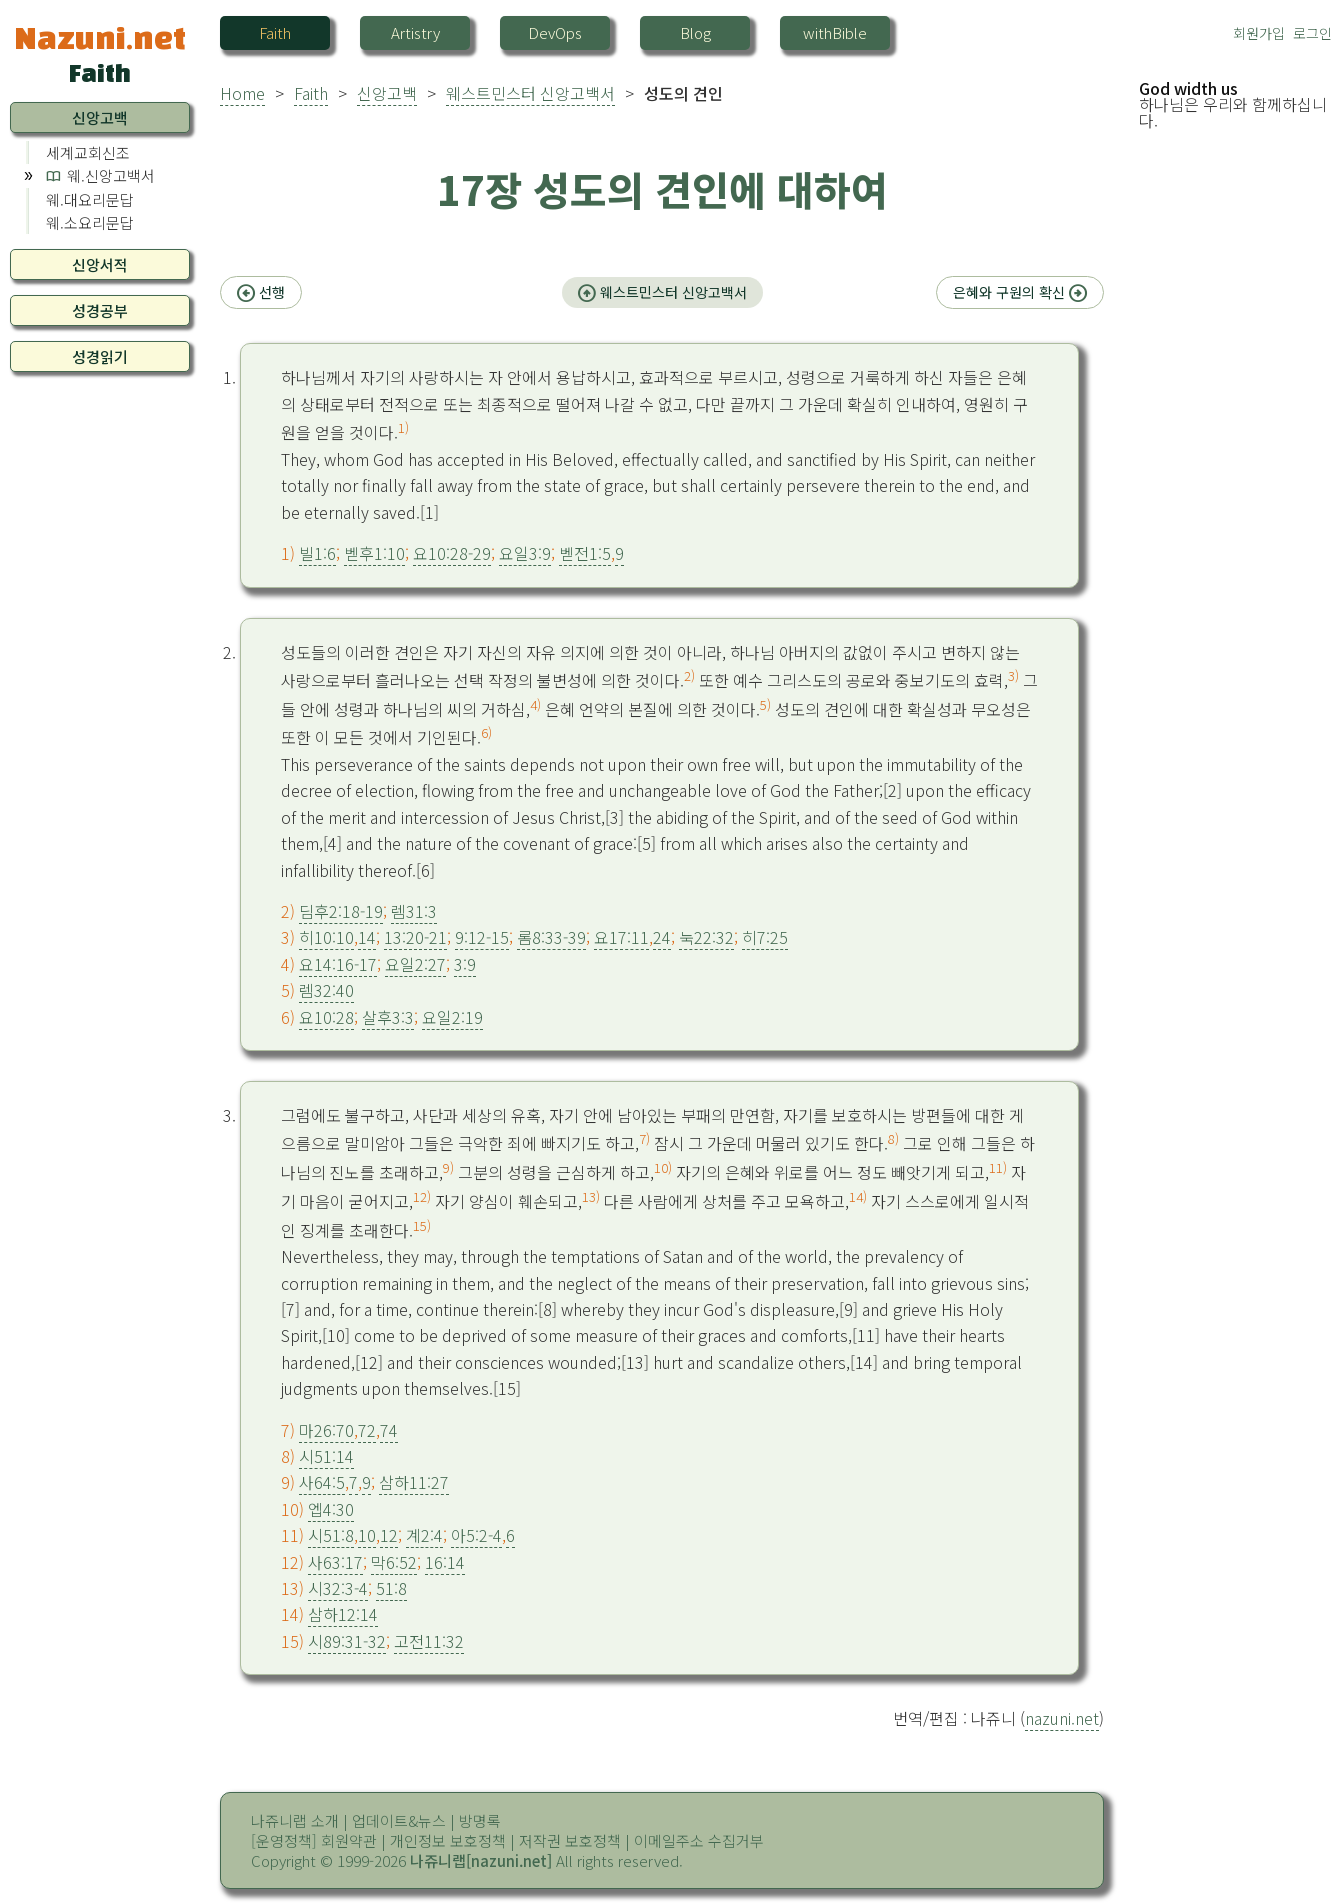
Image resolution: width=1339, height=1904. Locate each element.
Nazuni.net (100, 37)
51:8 (391, 1588)
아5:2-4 (476, 1535)
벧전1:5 (585, 553)
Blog (695, 32)
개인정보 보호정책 (448, 1840)
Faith (275, 32)
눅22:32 (706, 937)
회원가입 (1259, 33)
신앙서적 (100, 264)
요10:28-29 (452, 553)
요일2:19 (452, 1017)
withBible (835, 32)
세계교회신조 (88, 152)
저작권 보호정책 (570, 1840)
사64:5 (322, 1482)
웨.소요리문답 (90, 222)
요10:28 (326, 1017)
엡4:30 (331, 1509)
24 (662, 937)
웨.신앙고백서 (111, 175)
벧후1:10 (374, 553)
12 (389, 1535)
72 (367, 1430)
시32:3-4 (338, 1588)
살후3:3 (388, 1017)
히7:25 (765, 937)
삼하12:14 (343, 1614)
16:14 (445, 1562)
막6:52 (394, 1562)
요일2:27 (415, 964)
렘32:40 (326, 990)
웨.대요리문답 (90, 199)
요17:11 (621, 937)
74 (389, 1430)
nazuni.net (1062, 1718)
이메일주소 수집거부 (699, 1840)
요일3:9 (525, 553)
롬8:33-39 (551, 937)
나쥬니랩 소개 (295, 1820)
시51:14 (326, 1456)
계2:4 (424, 1535)
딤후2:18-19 (341, 911)
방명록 (480, 1820)
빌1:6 (317, 553)
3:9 (465, 964)
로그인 (1312, 33)
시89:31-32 (347, 1641)
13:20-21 (415, 937)
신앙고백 (387, 93)
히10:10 (326, 937)
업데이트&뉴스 (399, 1820)
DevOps (555, 32)
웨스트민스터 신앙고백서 (530, 93)
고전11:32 (429, 1641)
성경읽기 (100, 356)
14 (367, 937)
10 (367, 1535)
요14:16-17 (338, 964)
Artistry (415, 32)
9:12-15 (482, 937)
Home (242, 93)
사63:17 (335, 1562)
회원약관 (349, 1840)
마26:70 (326, 1430)
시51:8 (331, 1535)
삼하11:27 (414, 1482)
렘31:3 (414, 911)
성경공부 (100, 310)
